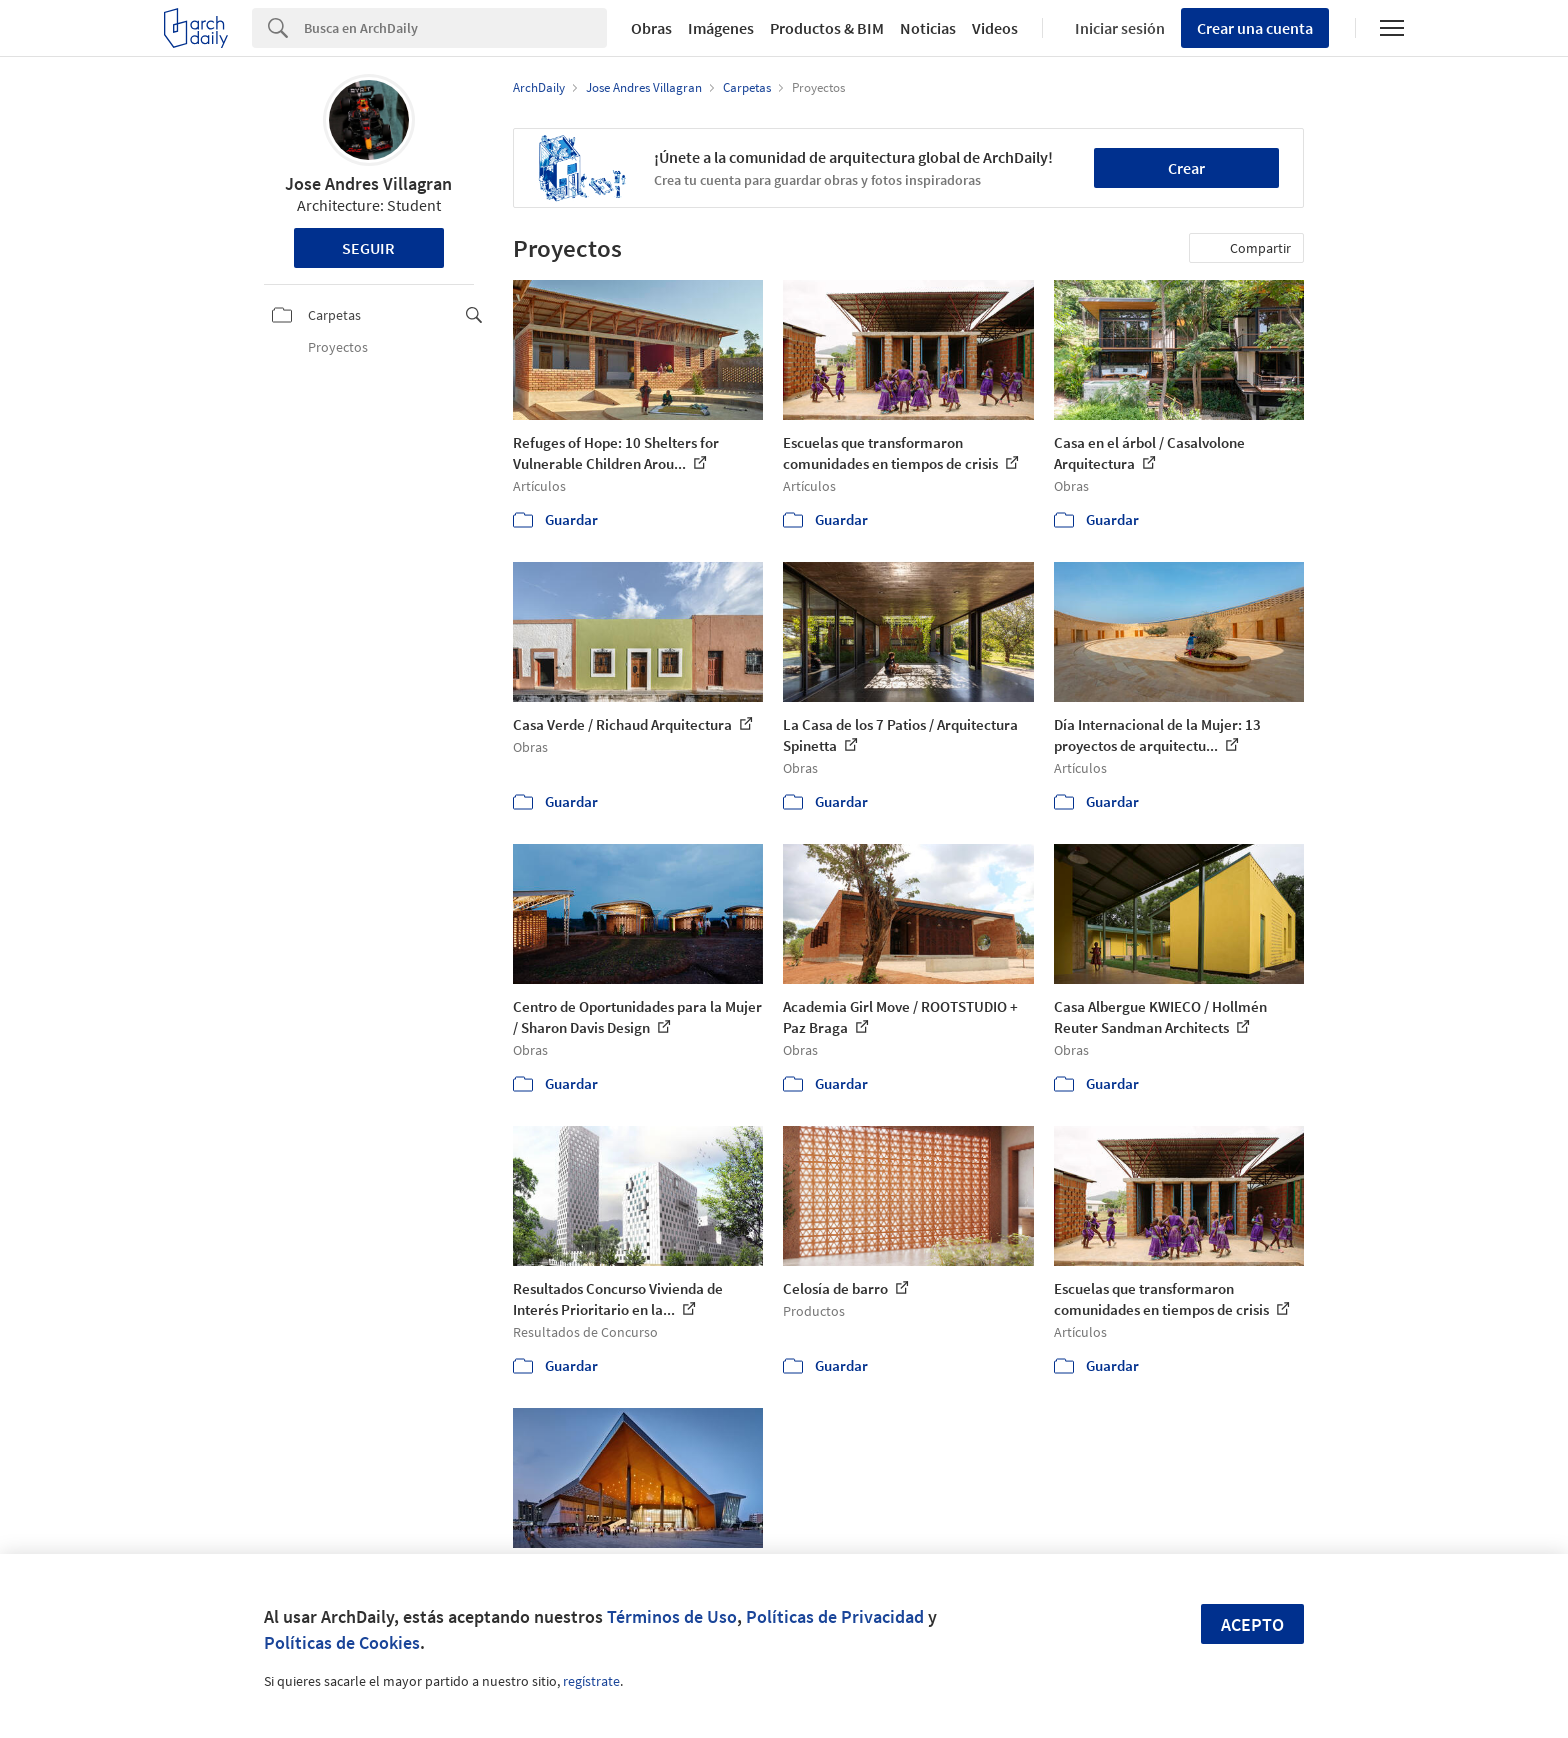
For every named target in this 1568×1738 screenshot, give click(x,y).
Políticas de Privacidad (835, 1616)
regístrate (591, 1681)
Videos (995, 28)
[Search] (455, 28)
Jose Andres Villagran (368, 183)
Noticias (928, 28)
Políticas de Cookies (342, 1642)
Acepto (1252, 1624)
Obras (651, 28)
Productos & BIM (827, 28)
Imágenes (721, 28)
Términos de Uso (672, 1616)
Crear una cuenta (1255, 28)
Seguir (368, 248)
